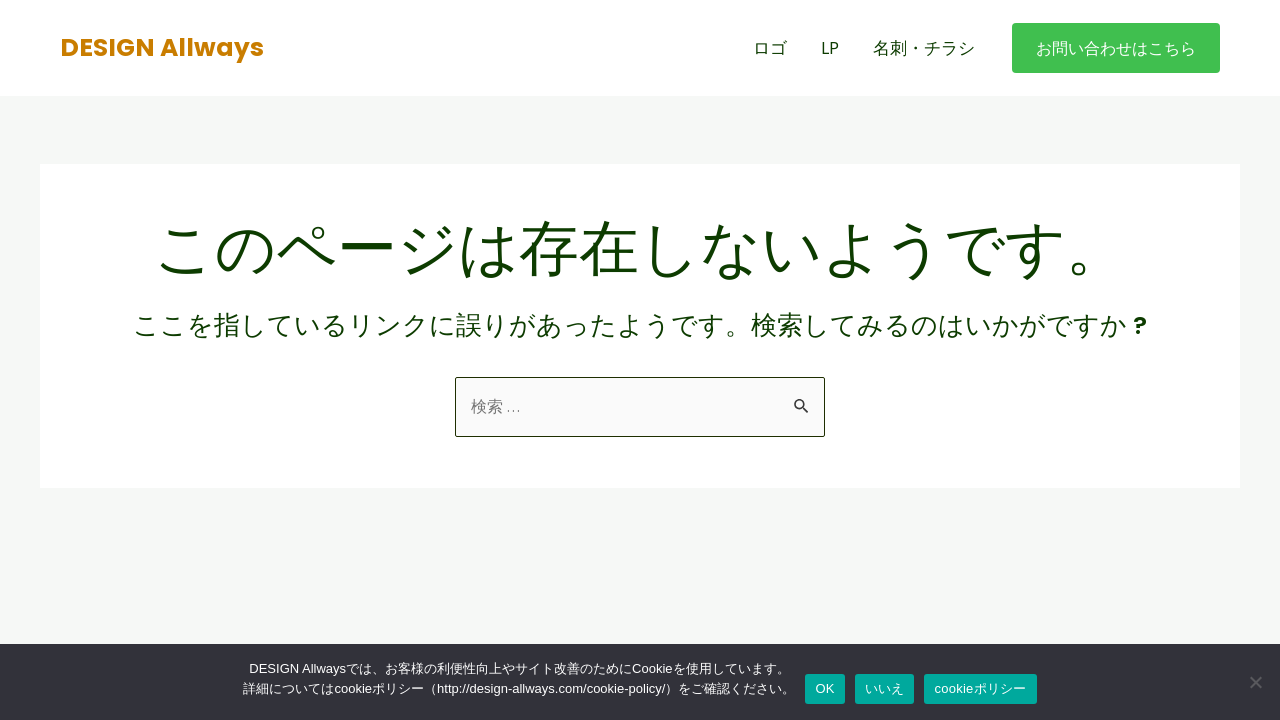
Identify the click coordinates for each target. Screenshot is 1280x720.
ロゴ (770, 48)
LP (830, 48)
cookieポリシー (980, 688)
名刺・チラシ (924, 48)
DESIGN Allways (162, 47)
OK (824, 688)
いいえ (885, 688)
